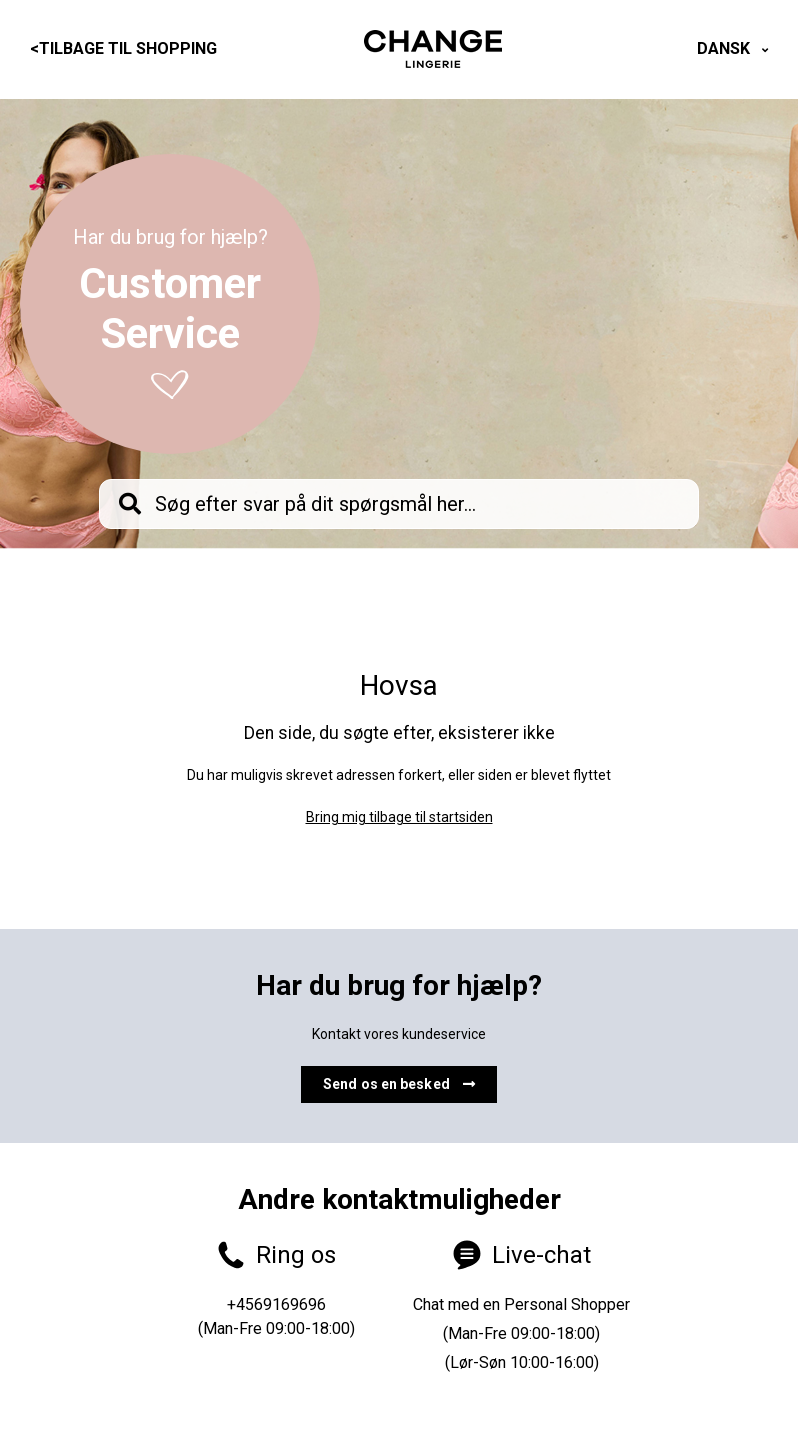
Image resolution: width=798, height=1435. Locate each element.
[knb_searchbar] (399, 504)
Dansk (725, 48)
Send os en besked (399, 1084)
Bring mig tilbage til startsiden (399, 817)
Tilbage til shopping (123, 48)
